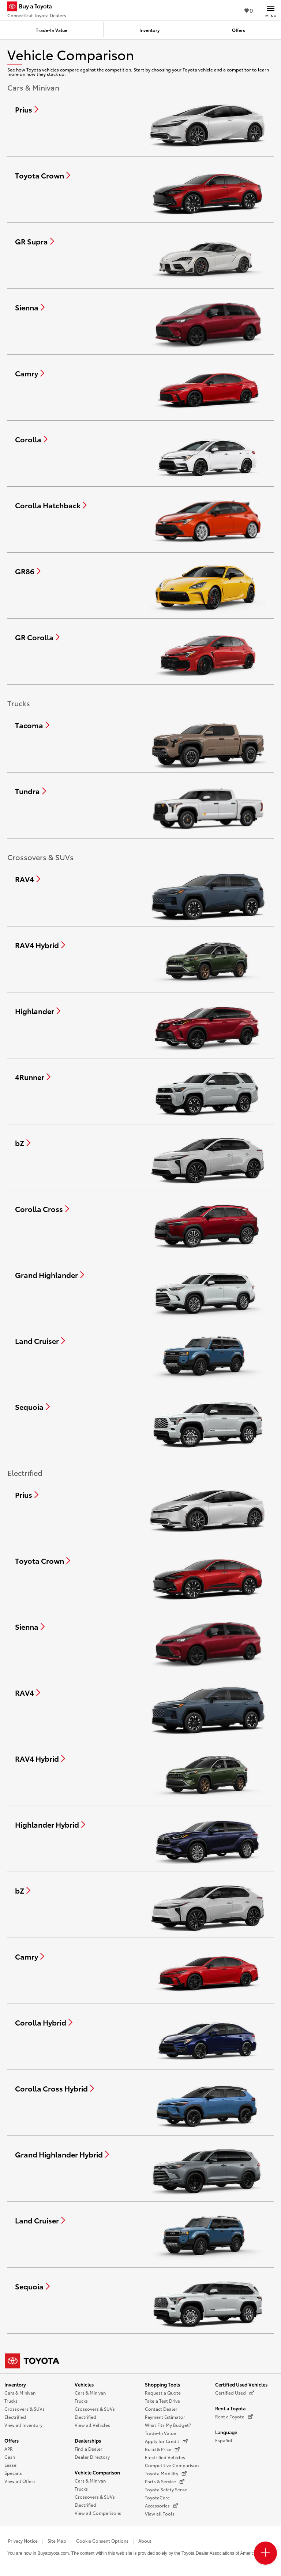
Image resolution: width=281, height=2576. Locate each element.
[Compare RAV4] (27, 878)
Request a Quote (163, 2392)
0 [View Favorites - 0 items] (248, 10)
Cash (9, 2457)
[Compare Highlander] (38, 1010)
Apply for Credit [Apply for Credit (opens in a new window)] (166, 2441)
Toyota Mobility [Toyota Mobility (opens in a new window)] (166, 2473)
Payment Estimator (165, 2417)
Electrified (15, 2417)
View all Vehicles (92, 2425)
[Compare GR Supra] (34, 241)
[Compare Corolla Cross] (42, 1208)
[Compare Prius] (27, 109)
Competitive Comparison (172, 2465)
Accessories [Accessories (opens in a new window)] (161, 2506)
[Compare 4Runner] (33, 1076)
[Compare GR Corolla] (37, 636)
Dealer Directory (92, 2457)
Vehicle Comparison (97, 2472)
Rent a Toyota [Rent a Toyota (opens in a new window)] (234, 2417)
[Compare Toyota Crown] (42, 175)
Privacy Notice (23, 2541)
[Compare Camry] (29, 373)
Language (226, 2432)
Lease (10, 2465)
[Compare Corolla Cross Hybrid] (54, 2088)
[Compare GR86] (28, 570)
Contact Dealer (161, 2409)
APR (8, 2449)
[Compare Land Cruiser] (40, 1340)
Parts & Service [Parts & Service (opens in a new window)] (164, 2481)
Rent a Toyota (230, 2408)
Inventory (15, 2384)
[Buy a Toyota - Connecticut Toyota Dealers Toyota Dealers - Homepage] (36, 7)
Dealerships (88, 2440)
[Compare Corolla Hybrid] (44, 2022)
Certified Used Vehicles (241, 2384)
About (144, 2541)
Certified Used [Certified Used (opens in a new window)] (234, 2393)
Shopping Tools (162, 2384)
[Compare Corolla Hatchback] (51, 505)
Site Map (57, 2541)
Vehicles (84, 2384)
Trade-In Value (160, 2433)
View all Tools (160, 2513)
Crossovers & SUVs (24, 2409)
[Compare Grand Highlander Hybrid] (62, 2154)
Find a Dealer (88, 2449)
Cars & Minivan (19, 2392)
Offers (11, 2440)
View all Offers (19, 2481)
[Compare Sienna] (30, 307)
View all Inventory (23, 2425)
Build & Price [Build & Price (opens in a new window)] (162, 2449)
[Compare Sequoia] (32, 1406)
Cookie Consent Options (102, 2541)
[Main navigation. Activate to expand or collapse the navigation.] (270, 10)
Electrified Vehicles (165, 2457)
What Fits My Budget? (168, 2425)
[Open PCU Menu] (265, 2553)
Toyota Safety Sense (166, 2489)
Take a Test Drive (162, 2401)
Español (223, 2440)
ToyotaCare (157, 2497)
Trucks (11, 2401)
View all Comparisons (98, 2513)
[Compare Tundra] (30, 790)
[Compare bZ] (23, 1142)
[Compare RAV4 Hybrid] (40, 944)
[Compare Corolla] (31, 439)
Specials (13, 2473)
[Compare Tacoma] (32, 724)
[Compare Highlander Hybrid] (50, 1824)
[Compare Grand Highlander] (49, 1274)
